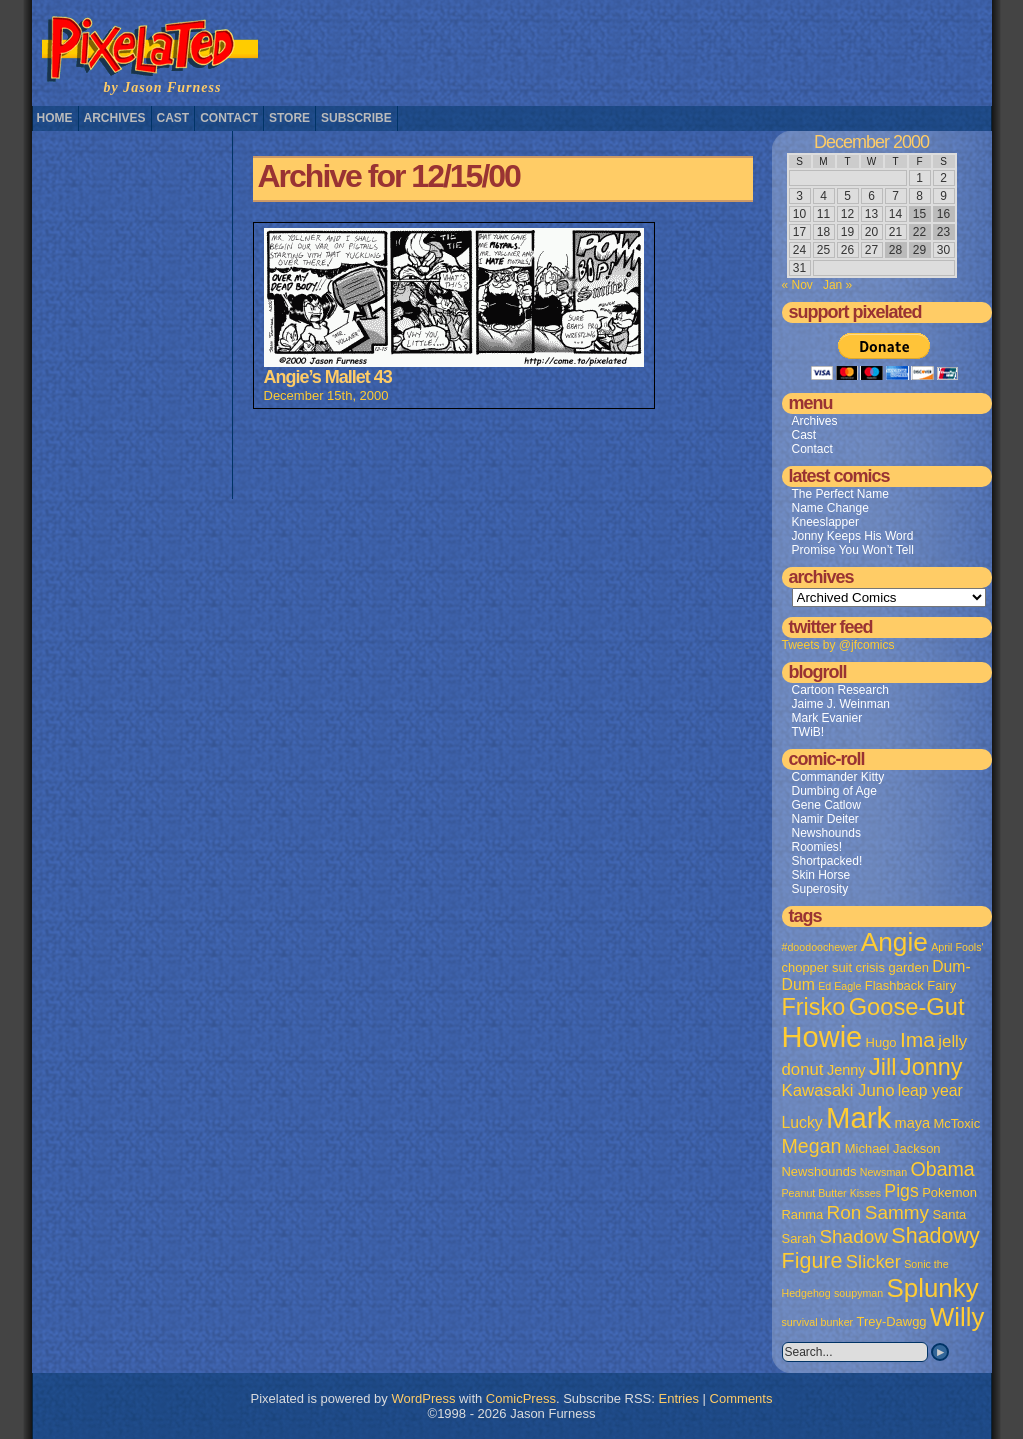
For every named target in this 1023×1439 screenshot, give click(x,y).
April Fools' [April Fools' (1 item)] (957, 947)
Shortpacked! (827, 861)
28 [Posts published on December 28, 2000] (895, 250)
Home (55, 118)
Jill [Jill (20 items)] (883, 1067)
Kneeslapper (825, 522)
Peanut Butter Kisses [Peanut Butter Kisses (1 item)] (832, 1193)
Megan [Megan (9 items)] (812, 1146)
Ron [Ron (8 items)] (844, 1212)
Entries (679, 1398)
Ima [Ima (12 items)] (917, 1039)
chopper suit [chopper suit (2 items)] (817, 967)
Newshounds (826, 833)
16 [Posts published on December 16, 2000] (943, 214)
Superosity (820, 889)
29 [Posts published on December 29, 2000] (919, 250)
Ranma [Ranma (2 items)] (803, 1214)
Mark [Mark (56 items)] (858, 1117)
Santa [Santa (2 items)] (949, 1214)
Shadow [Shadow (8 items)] (853, 1236)
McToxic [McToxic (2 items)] (956, 1123)
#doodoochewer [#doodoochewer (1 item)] (820, 947)
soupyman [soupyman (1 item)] (858, 1293)
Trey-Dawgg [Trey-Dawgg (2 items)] (892, 1321)
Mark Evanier (827, 718)
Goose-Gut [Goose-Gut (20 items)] (907, 1007)
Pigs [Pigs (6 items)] (901, 1191)
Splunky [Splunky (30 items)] (933, 1288)
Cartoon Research (840, 690)
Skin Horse (821, 875)
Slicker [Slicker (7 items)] (873, 1261)
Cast (173, 118)
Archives (115, 118)
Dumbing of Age (834, 791)
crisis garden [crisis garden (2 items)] (891, 967)
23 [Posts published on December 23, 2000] (943, 232)
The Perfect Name (840, 494)
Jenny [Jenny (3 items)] (846, 1070)
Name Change (830, 508)
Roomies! (817, 847)
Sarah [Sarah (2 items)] (799, 1238)
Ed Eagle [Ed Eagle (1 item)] (839, 986)
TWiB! (808, 732)
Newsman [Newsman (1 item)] (883, 1172)
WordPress (423, 1398)
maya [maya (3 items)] (912, 1123)
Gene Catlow (826, 805)
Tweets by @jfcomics (838, 645)
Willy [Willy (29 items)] (957, 1317)
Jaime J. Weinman (841, 704)
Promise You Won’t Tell (853, 550)
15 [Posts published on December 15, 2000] (919, 214)
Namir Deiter (825, 819)
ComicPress (521, 1398)
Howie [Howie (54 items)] (822, 1037)
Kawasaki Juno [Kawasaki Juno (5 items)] (838, 1090)
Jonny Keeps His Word (853, 536)
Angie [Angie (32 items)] (894, 942)
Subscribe (356, 118)
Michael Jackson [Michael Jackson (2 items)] (893, 1148)
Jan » (837, 285)
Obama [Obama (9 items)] (942, 1169)
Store (289, 118)
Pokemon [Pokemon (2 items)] (949, 1192)
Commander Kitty (838, 777)
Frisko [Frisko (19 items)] (814, 1007)
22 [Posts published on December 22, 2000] (919, 232)
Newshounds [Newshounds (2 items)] (819, 1171)
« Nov (797, 285)
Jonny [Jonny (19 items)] (931, 1067)
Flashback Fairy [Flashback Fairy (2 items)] (910, 985)
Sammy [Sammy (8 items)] (897, 1212)
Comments (741, 1398)
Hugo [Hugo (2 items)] (881, 1042)
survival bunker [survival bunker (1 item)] (818, 1322)
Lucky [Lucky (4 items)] (802, 1122)
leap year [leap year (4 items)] (930, 1090)
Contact (229, 118)
